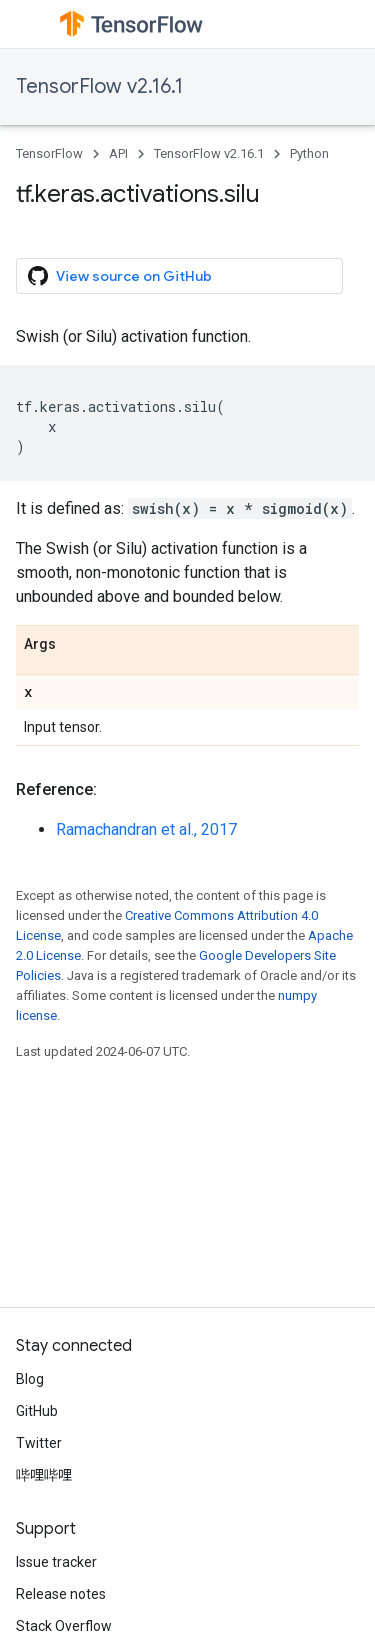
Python (309, 153)
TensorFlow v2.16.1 (99, 86)
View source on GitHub (120, 276)
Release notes (61, 1594)
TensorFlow (49, 153)
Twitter (39, 1443)
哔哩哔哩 (44, 1475)
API (118, 153)
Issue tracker (56, 1562)
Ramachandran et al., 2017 (146, 829)
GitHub (37, 1411)
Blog (30, 1379)
